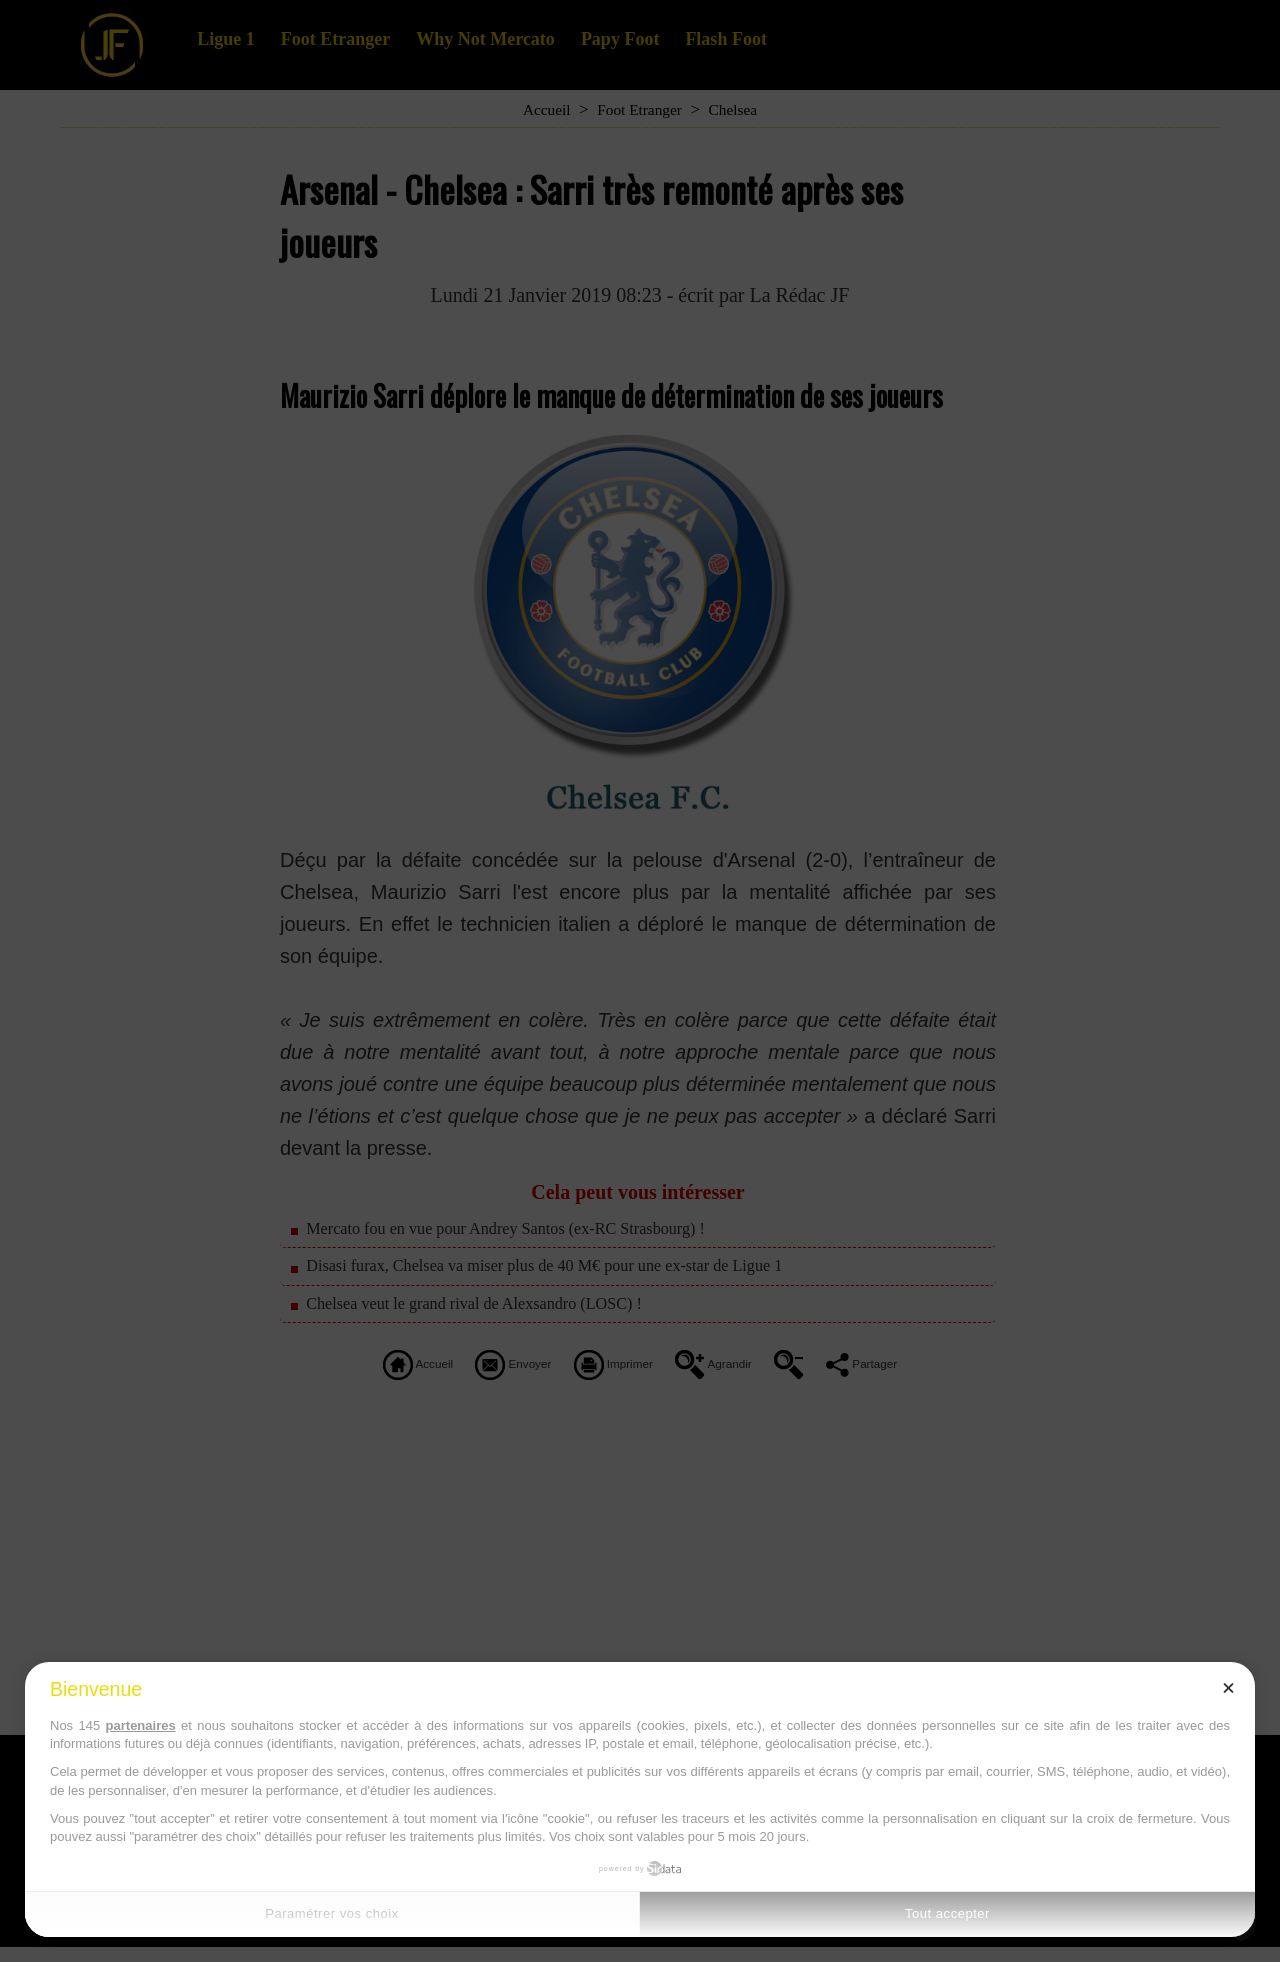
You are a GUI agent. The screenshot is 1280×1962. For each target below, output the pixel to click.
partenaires (141, 1725)
